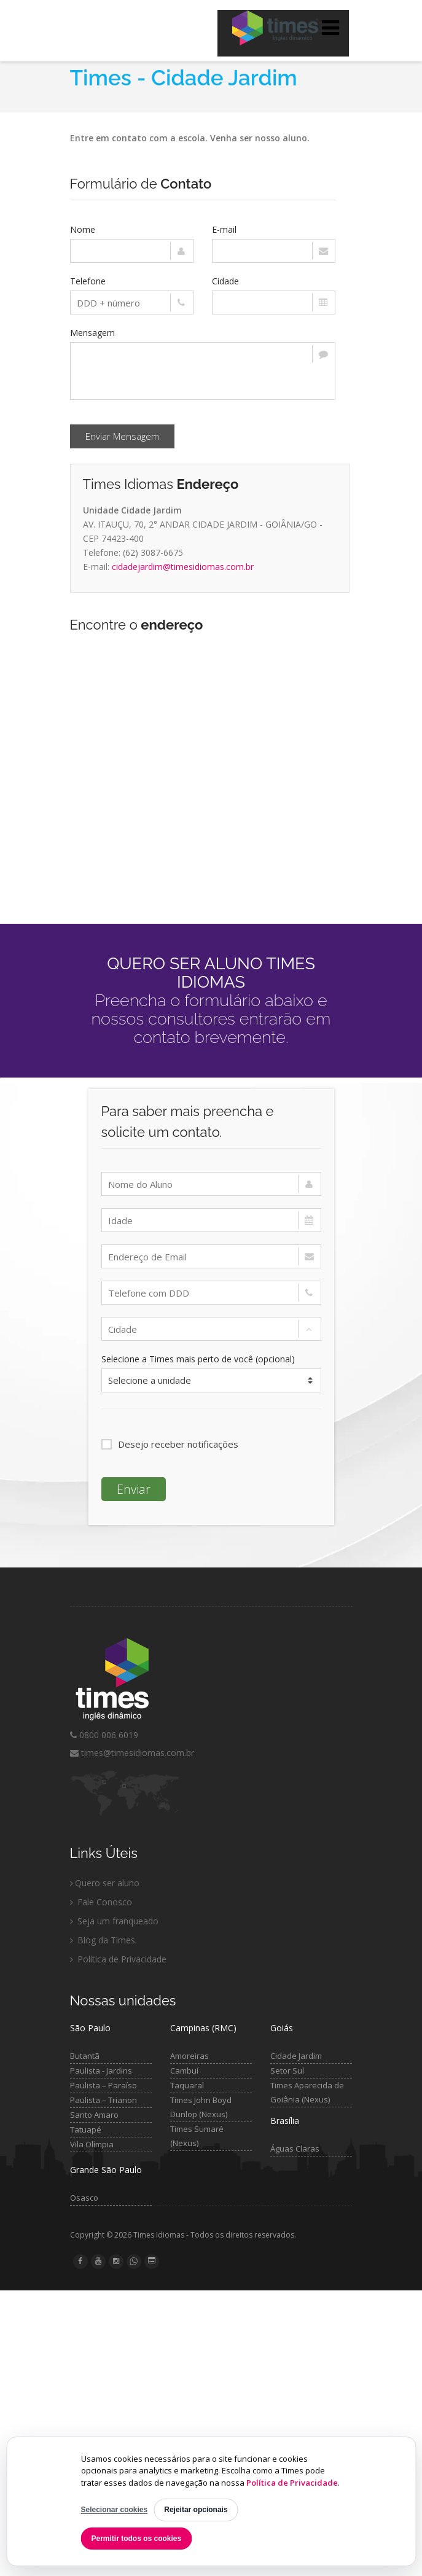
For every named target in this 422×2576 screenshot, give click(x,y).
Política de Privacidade (292, 2482)
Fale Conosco (101, 1902)
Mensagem (92, 332)
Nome (82, 229)
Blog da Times (102, 1940)
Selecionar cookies (114, 2509)
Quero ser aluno (104, 1883)
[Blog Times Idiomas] (151, 2260)
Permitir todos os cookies (137, 2538)
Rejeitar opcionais (195, 2509)
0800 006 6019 (104, 1735)
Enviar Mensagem (122, 436)
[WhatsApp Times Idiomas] (134, 2262)
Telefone (88, 281)
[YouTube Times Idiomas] (98, 2260)
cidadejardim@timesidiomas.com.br (183, 566)
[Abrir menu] (330, 28)
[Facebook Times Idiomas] (80, 2260)
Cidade (225, 281)
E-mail (224, 229)
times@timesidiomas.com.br (132, 1752)
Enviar (133, 1489)
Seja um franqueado (114, 1921)
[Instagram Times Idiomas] (116, 2260)
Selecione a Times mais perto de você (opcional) (198, 1359)
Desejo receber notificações (169, 1444)
